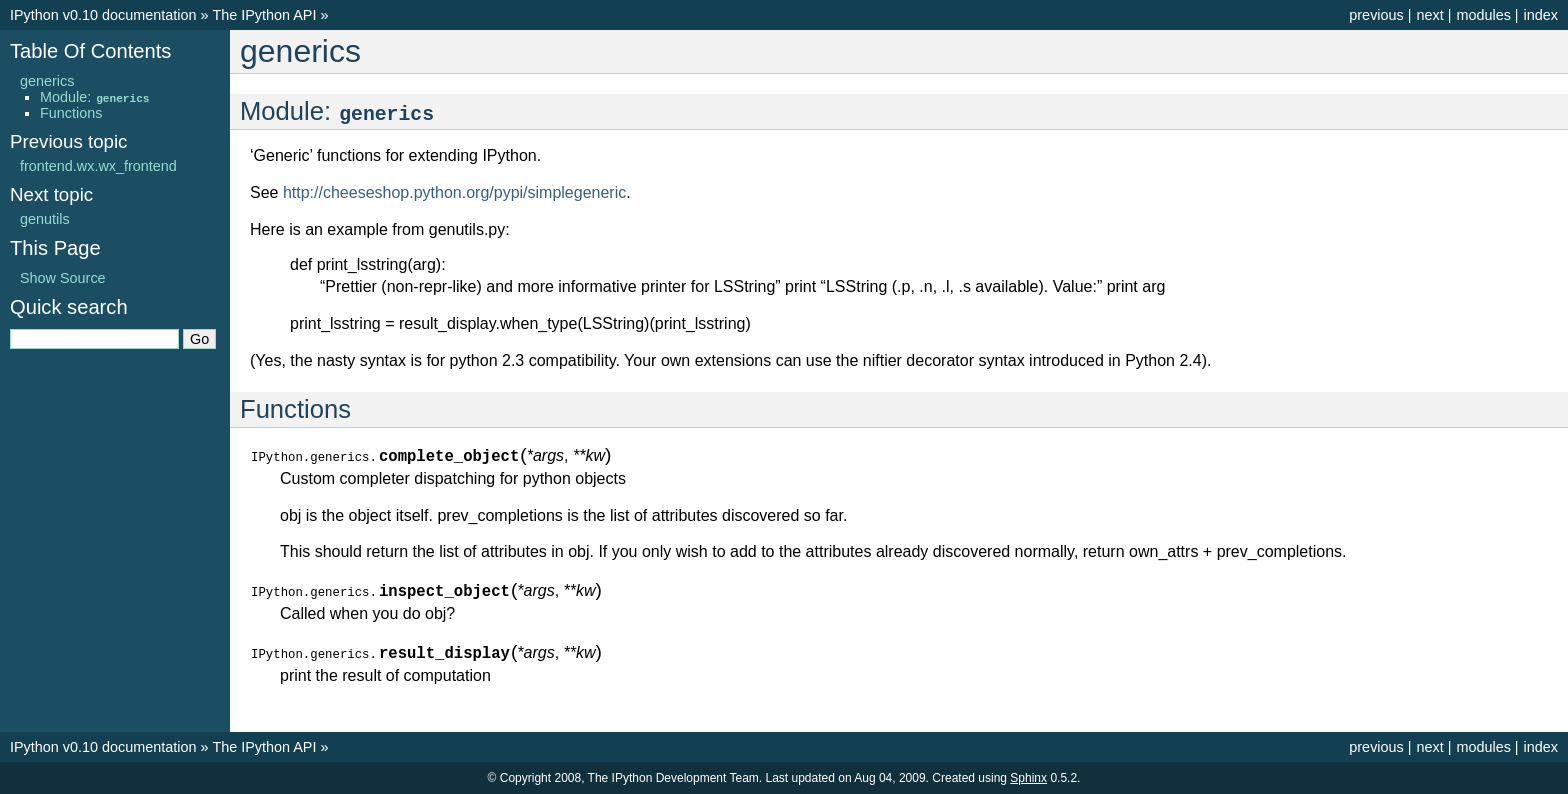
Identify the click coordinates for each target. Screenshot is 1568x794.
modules (1483, 15)
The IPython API (264, 15)
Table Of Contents (90, 51)
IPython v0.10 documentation (103, 15)
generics (47, 81)
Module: (95, 97)
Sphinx (1028, 778)
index (1541, 15)
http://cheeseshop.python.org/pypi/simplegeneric (454, 192)
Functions (71, 113)
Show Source (63, 278)
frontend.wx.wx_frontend (98, 166)
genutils (45, 219)
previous (1376, 15)
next (1429, 15)
